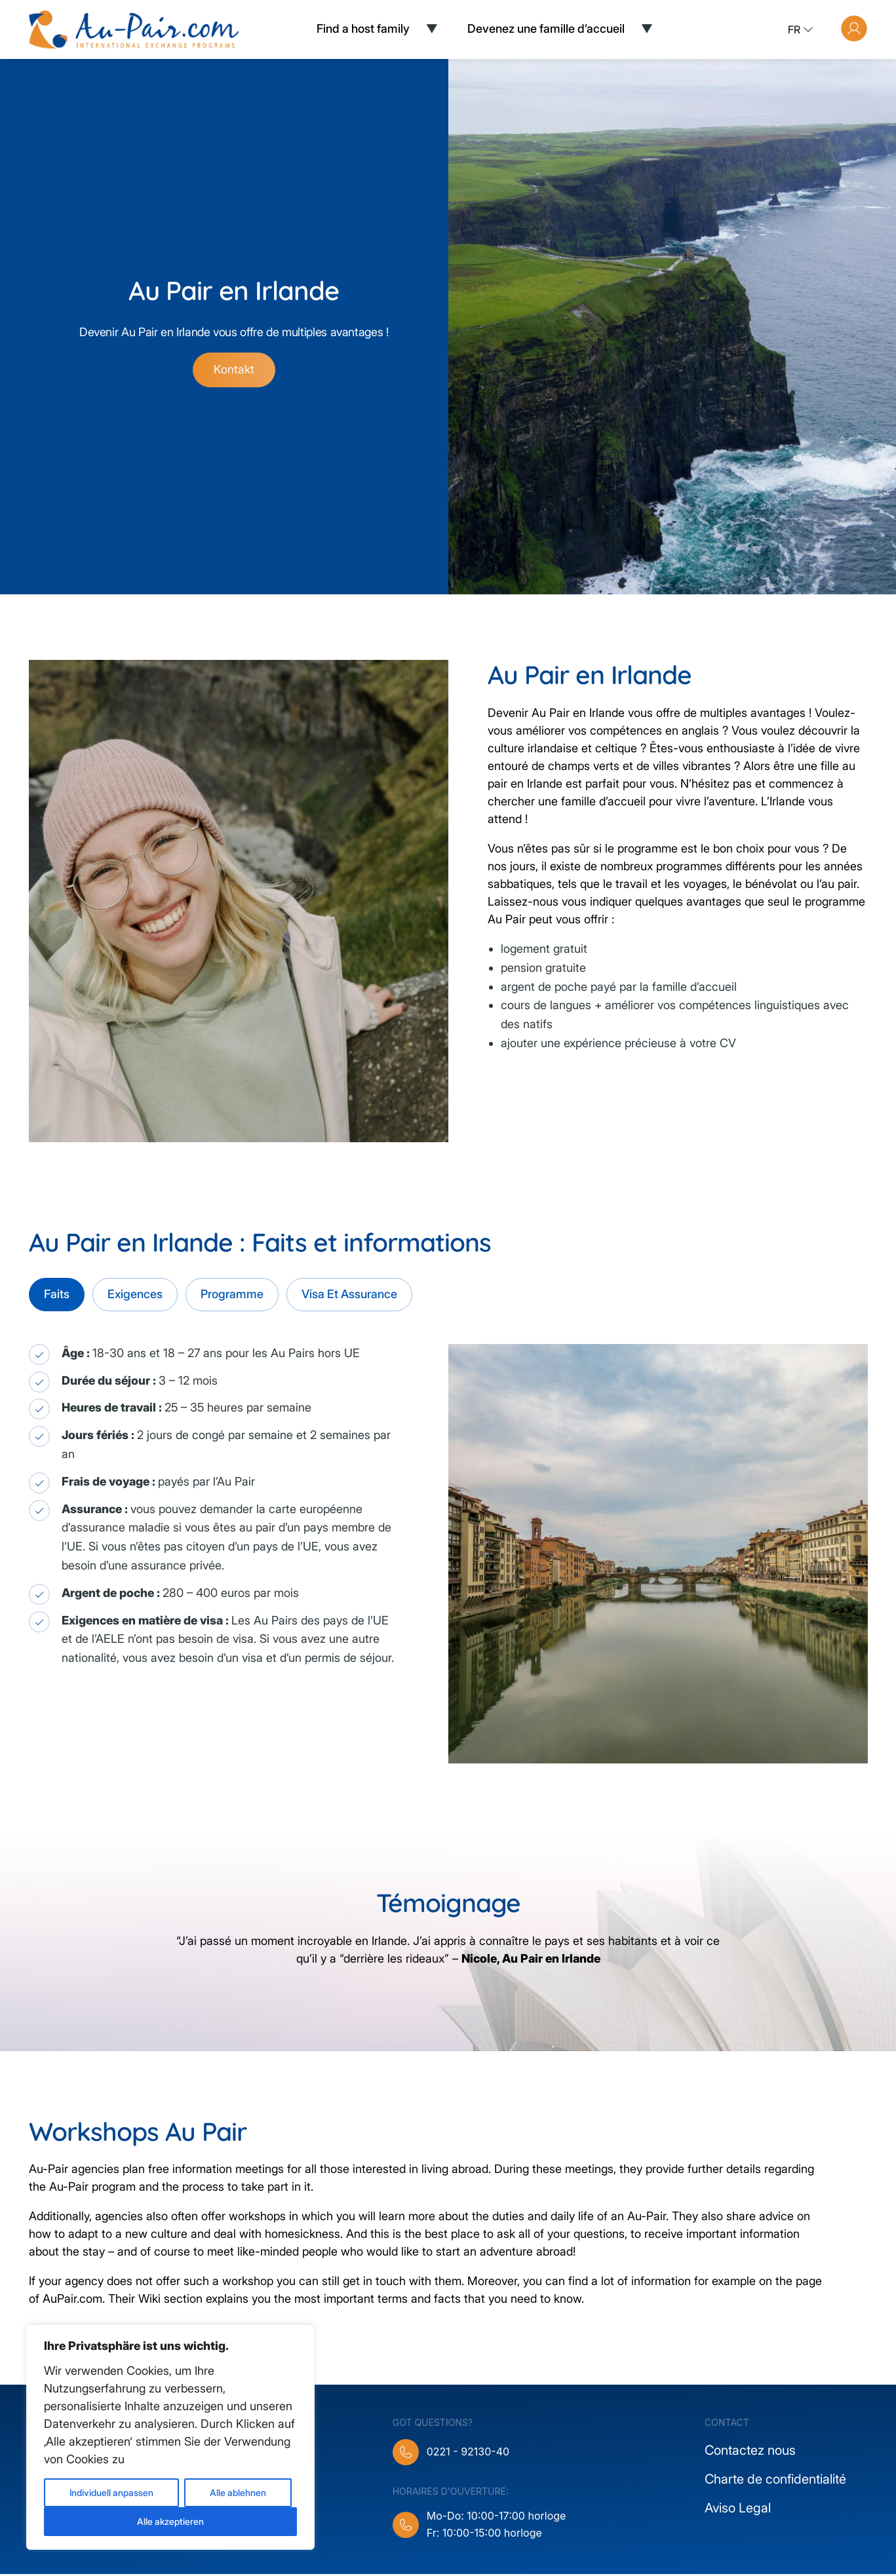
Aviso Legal (738, 2510)
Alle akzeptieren (170, 2521)
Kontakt (234, 371)
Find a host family (363, 28)
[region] (170, 2437)
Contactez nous (750, 2452)
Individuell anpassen (111, 2492)
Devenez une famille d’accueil (546, 28)
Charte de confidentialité (775, 2481)
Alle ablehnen (238, 2492)
